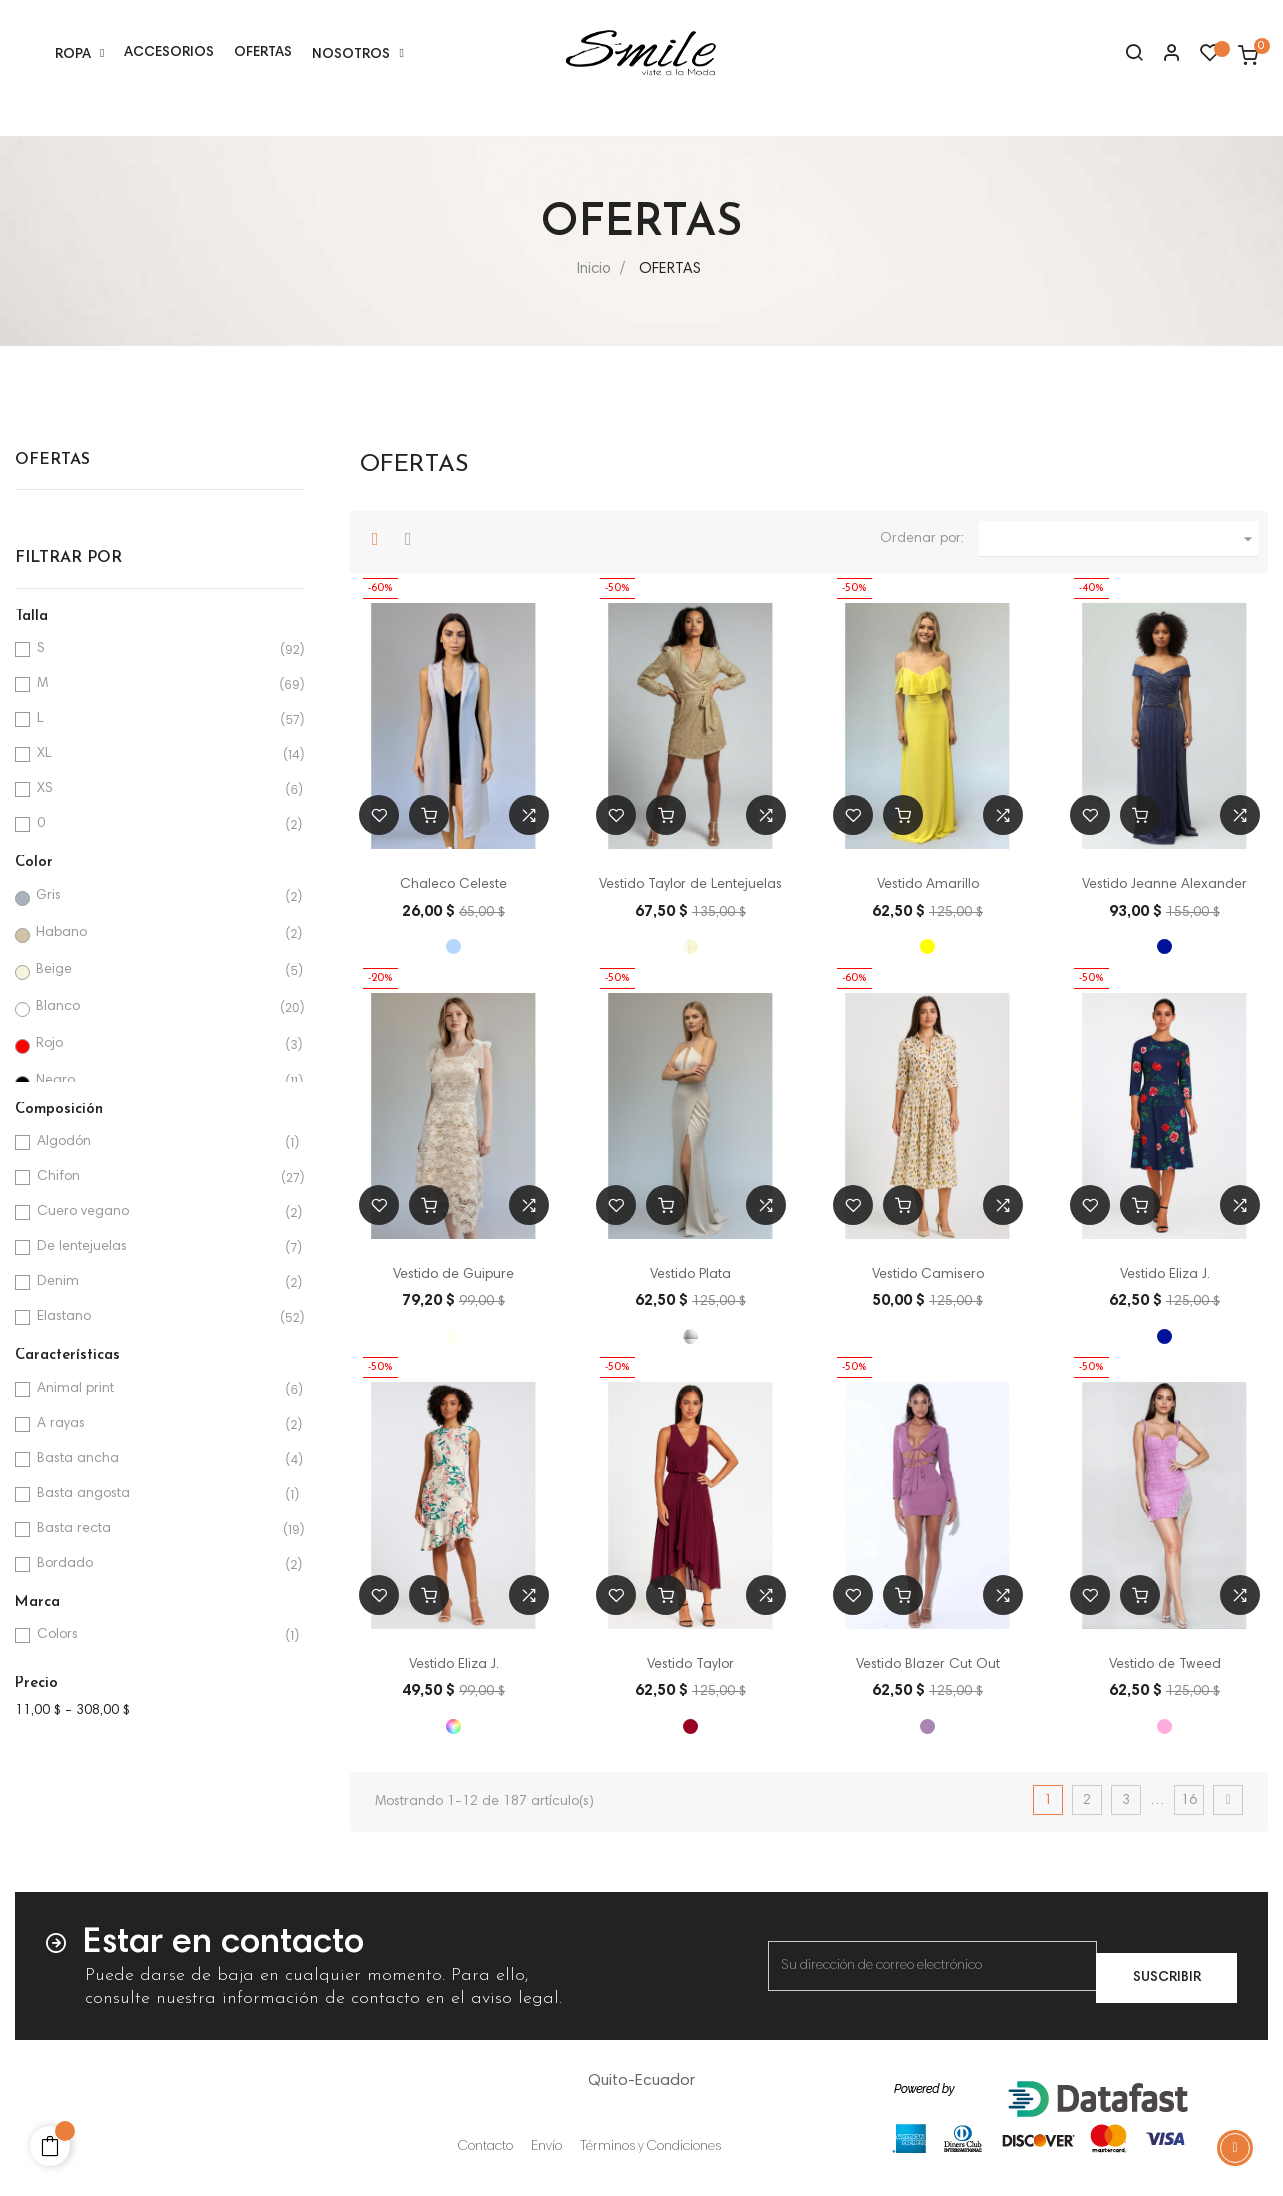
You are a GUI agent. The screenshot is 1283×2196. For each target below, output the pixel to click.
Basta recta (157, 1529)
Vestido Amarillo (928, 885)
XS (157, 789)
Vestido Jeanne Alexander (1164, 885)
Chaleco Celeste (453, 885)
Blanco (156, 1007)
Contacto (485, 2147)
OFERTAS (52, 460)
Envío (546, 2147)
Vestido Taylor (690, 1665)
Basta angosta (157, 1494)
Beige (156, 970)
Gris (156, 896)
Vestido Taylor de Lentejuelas (690, 885)
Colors (157, 1635)
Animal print (157, 1389)
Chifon (157, 1177)
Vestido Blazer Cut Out (928, 1665)
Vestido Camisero (928, 1275)
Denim (157, 1282)
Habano (156, 933)
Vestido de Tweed (1165, 1665)
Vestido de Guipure (453, 1275)
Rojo (156, 1044)
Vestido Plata (690, 1275)
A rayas (157, 1424)
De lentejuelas (157, 1247)
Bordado (157, 1564)
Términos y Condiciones (650, 2147)
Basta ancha (157, 1459)
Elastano (157, 1317)
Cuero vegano (157, 1212)
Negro (156, 1081)
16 (1189, 1801)
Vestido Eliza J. (1165, 1275)
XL (157, 754)
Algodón (157, 1142)
